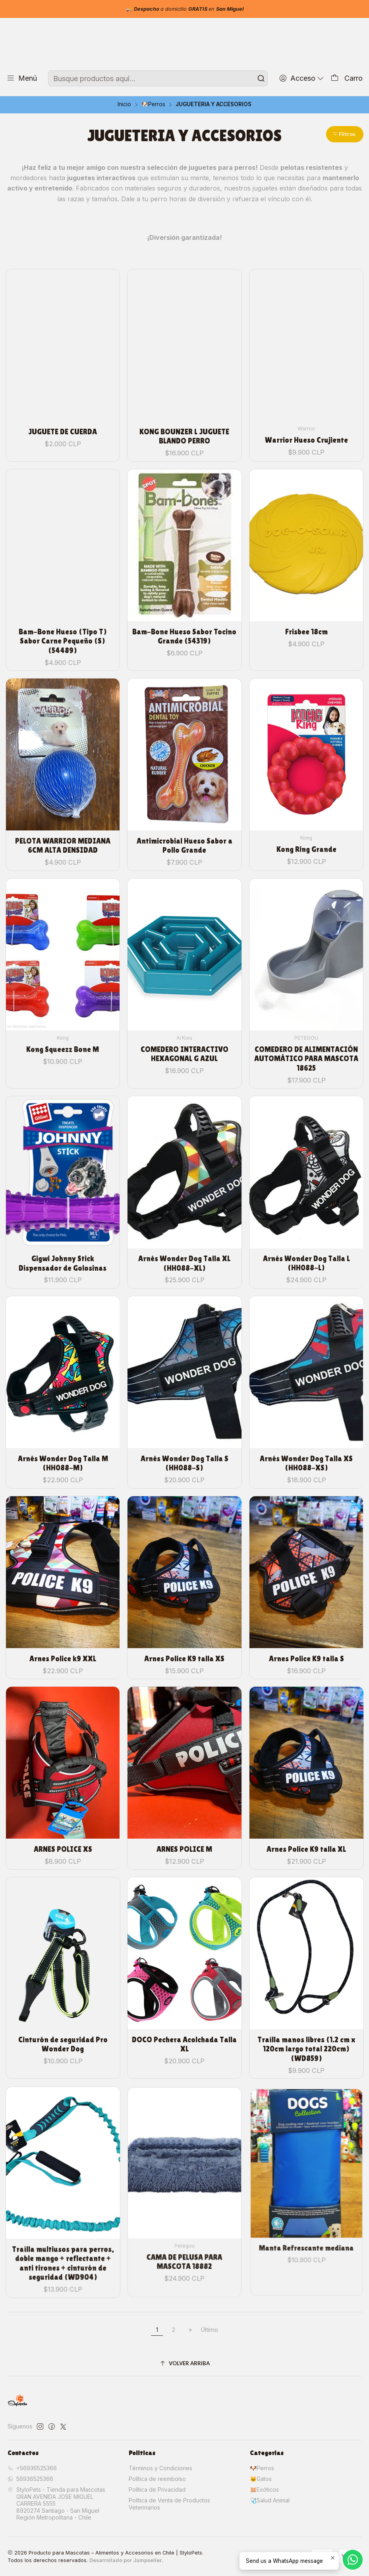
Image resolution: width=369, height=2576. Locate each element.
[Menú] (22, 78)
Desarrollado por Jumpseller (125, 2560)
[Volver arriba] (185, 2363)
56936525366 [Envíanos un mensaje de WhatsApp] (30, 2478)
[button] (344, 134)
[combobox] (157, 78)
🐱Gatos (261, 2478)
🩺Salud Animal (270, 2500)
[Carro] (346, 78)
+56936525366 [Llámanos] (32, 2468)
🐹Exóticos (264, 2489)
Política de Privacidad (157, 2489)
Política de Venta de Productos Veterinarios (169, 2504)
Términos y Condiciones (160, 2468)
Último (209, 2329)
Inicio (124, 104)
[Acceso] (301, 78)
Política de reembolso (157, 2478)
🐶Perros (153, 104)
